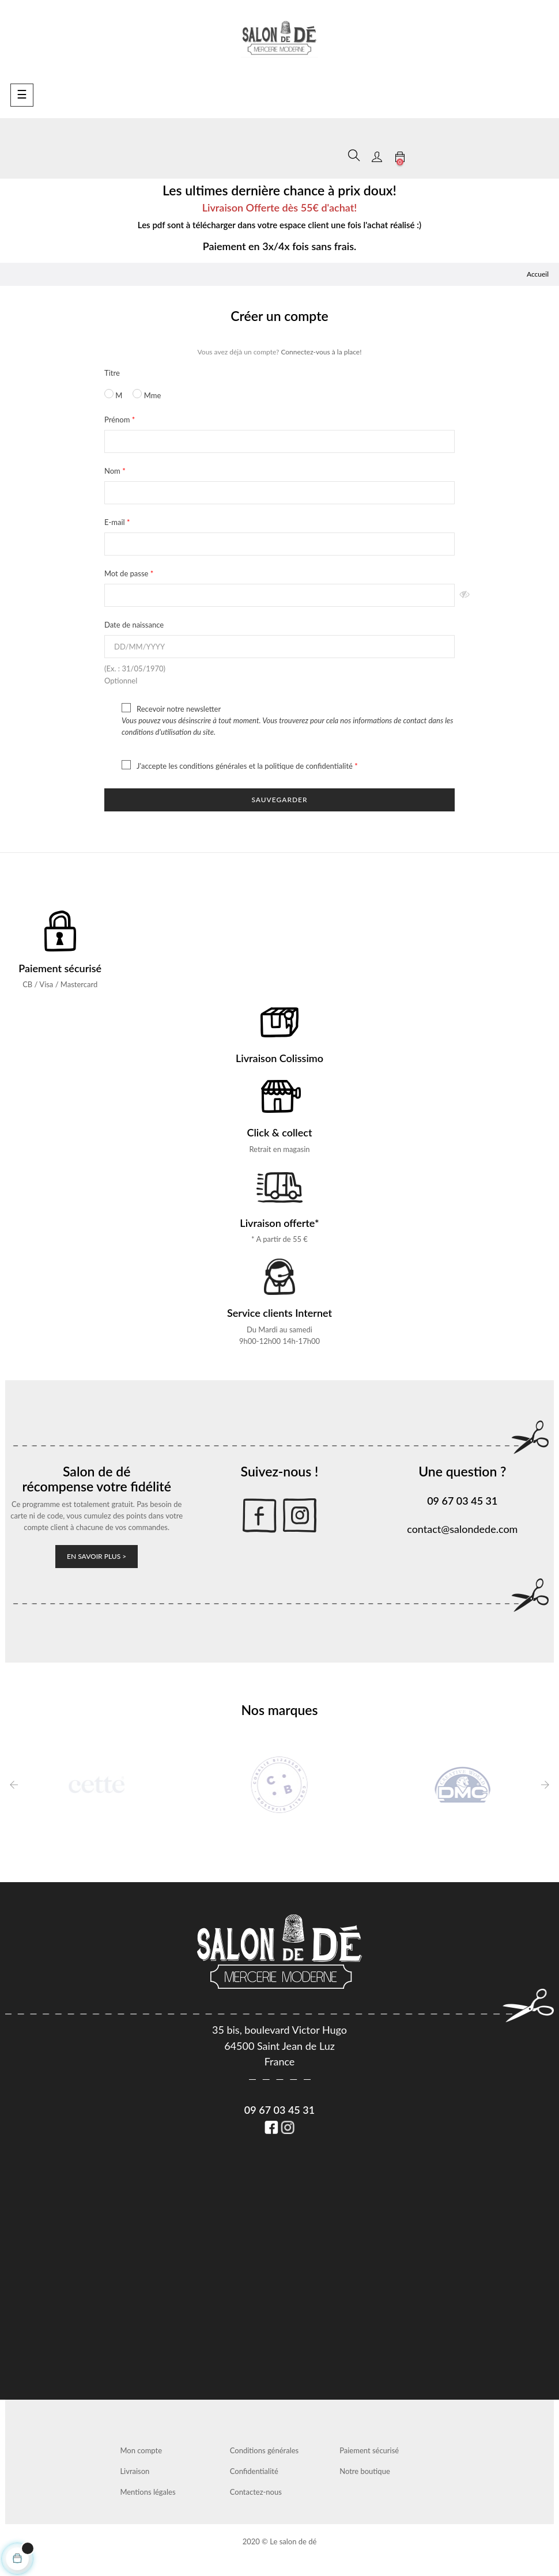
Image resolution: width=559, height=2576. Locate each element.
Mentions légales (147, 2491)
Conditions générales (264, 2450)
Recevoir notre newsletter (279, 719)
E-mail (115, 522)
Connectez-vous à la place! (321, 352)
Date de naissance (134, 624)
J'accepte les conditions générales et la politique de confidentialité (229, 765)
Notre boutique (364, 2471)
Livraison (134, 2471)
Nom (113, 470)
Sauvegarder (279, 799)
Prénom (118, 419)
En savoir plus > (96, 1556)
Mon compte (141, 2450)
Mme (147, 394)
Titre (112, 372)
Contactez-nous (256, 2491)
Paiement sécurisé (369, 2450)
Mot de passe (127, 573)
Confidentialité (254, 2471)
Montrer (464, 595)
